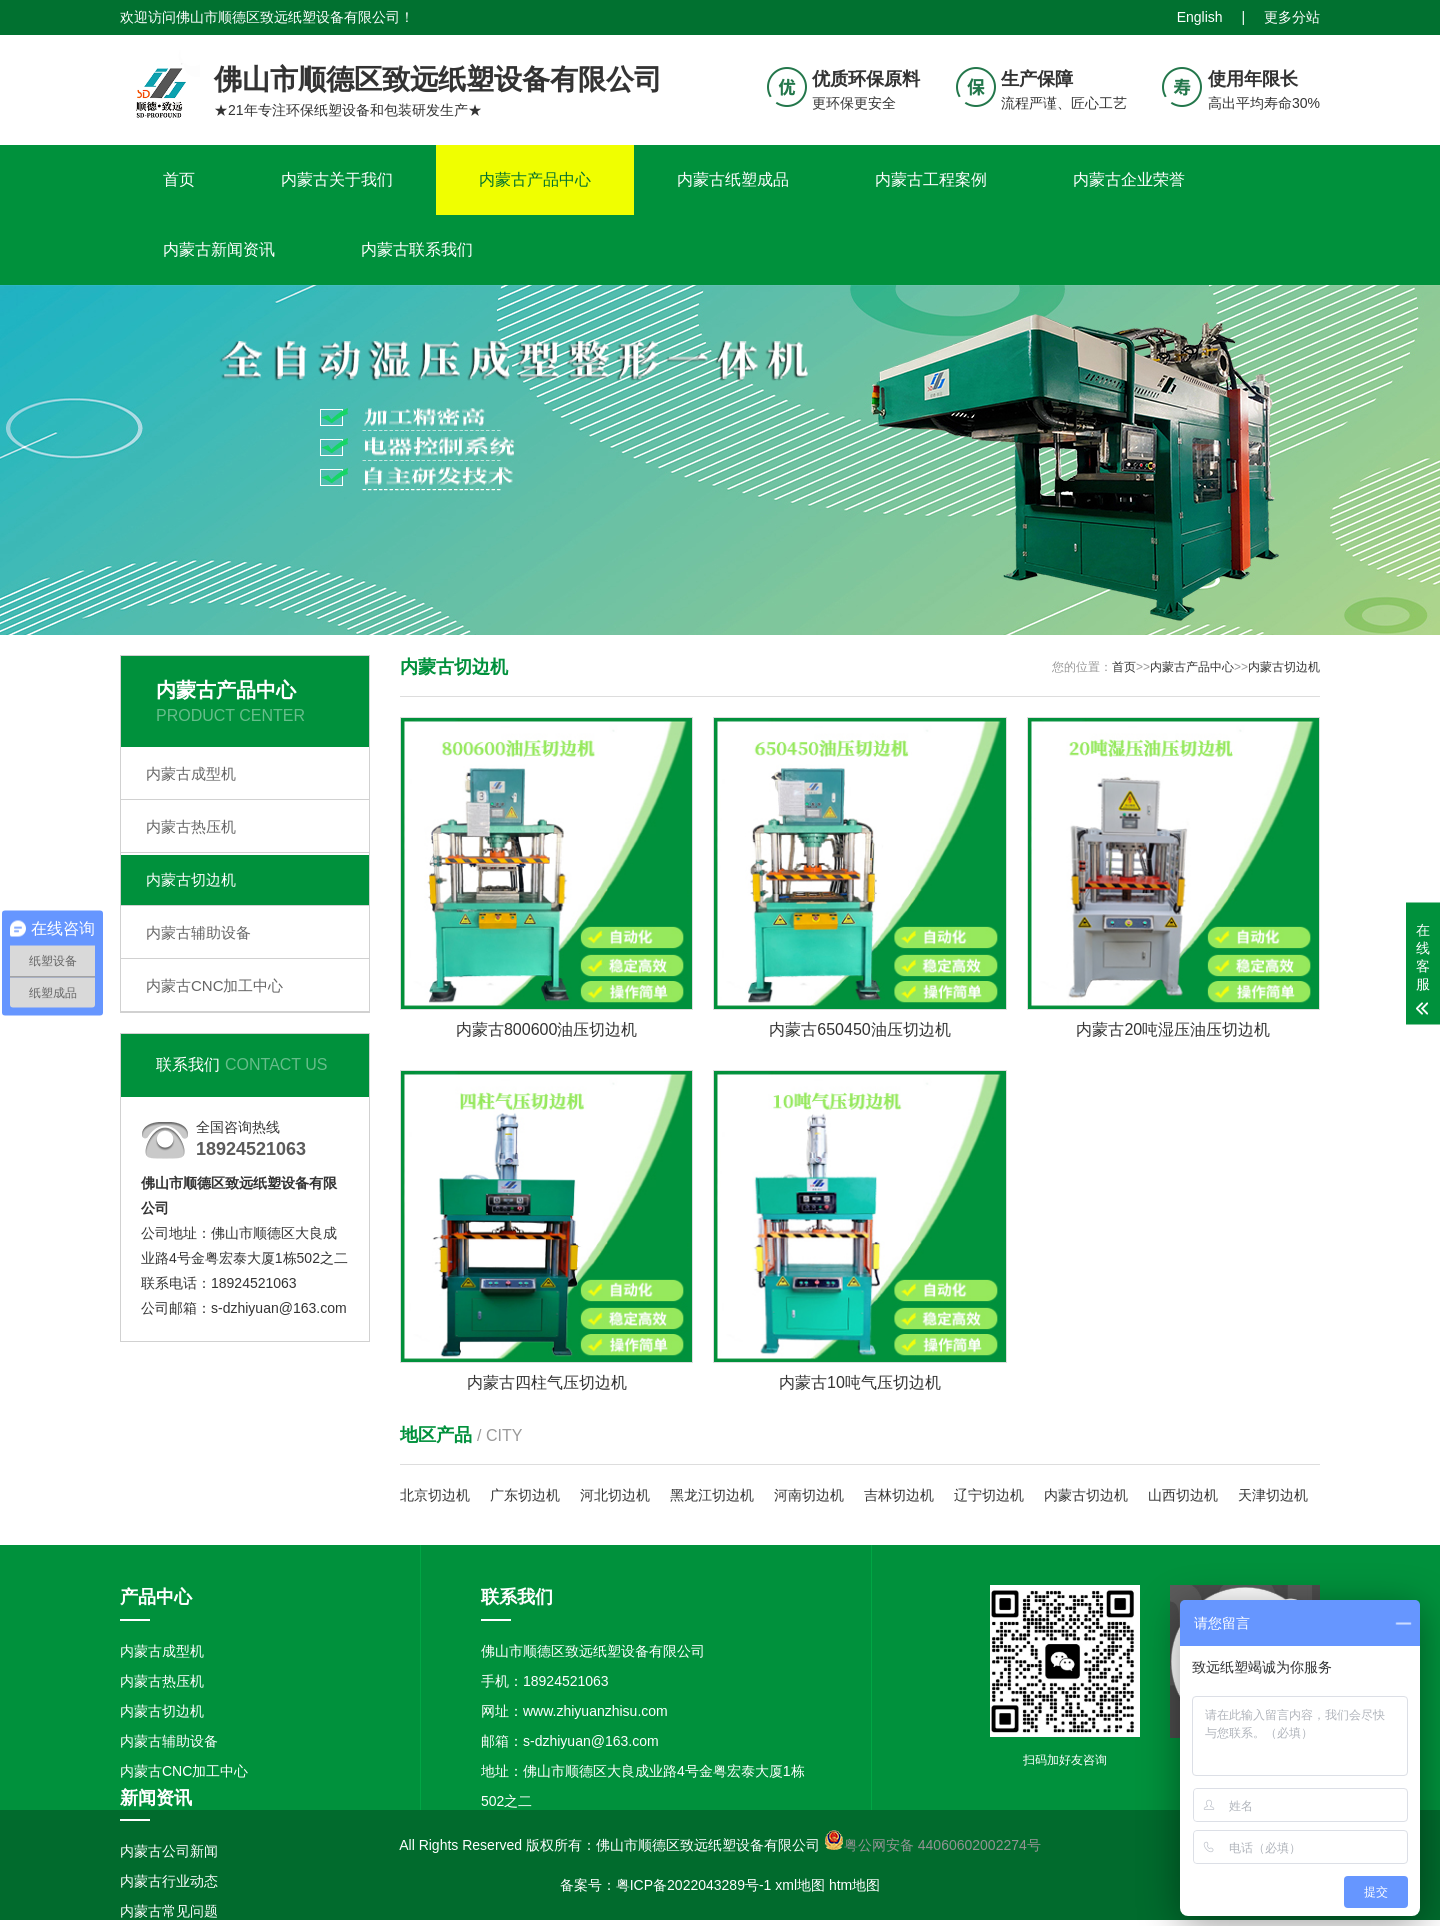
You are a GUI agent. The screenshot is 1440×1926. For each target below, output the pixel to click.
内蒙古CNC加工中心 (215, 985)
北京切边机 (435, 1495)
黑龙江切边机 (712, 1495)
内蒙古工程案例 (931, 179)
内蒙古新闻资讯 (219, 249)
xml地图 (800, 1885)
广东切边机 (525, 1495)
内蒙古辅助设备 (198, 932)
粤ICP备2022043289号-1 (694, 1885)
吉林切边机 (899, 1495)
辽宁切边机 (989, 1495)
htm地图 (854, 1885)
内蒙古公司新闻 (169, 1851)
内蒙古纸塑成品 (733, 179)
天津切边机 (1273, 1495)
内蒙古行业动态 (169, 1881)
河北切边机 (615, 1495)
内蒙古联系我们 (417, 249)
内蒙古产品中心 (535, 179)
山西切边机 (1183, 1495)
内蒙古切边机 (191, 879)
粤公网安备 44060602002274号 (942, 1845)
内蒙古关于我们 (337, 179)
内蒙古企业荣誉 (1129, 179)
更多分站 (1292, 17)
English (1200, 17)
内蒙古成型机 (191, 773)
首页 (179, 179)
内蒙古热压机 (191, 826)
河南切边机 (809, 1495)
